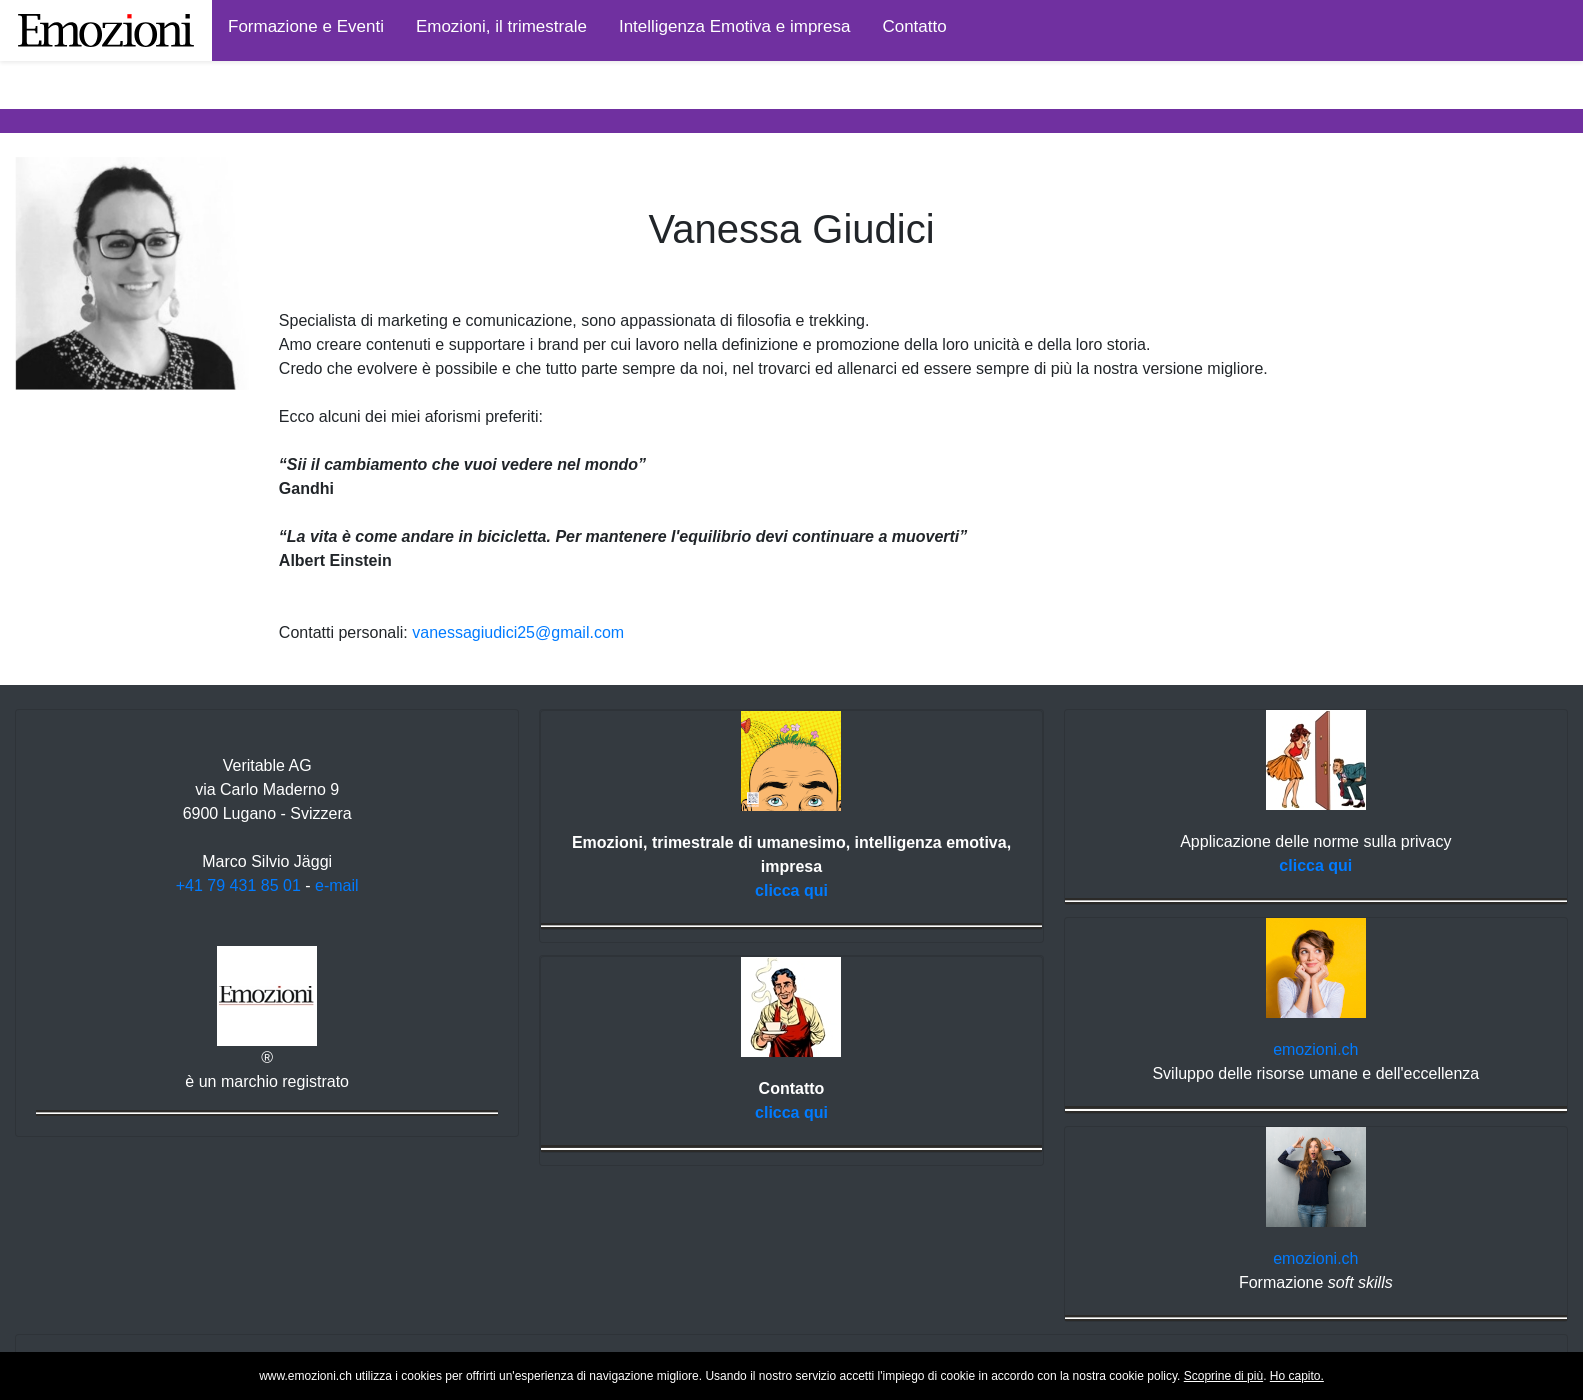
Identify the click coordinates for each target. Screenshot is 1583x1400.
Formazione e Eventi (306, 26)
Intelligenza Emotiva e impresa (735, 26)
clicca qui (791, 890)
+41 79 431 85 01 (238, 885)
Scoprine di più (1223, 1376)
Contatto (914, 26)
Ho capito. (1297, 1376)
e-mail (337, 885)
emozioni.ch (1315, 1049)
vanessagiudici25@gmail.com (518, 632)
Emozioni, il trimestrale (501, 26)
